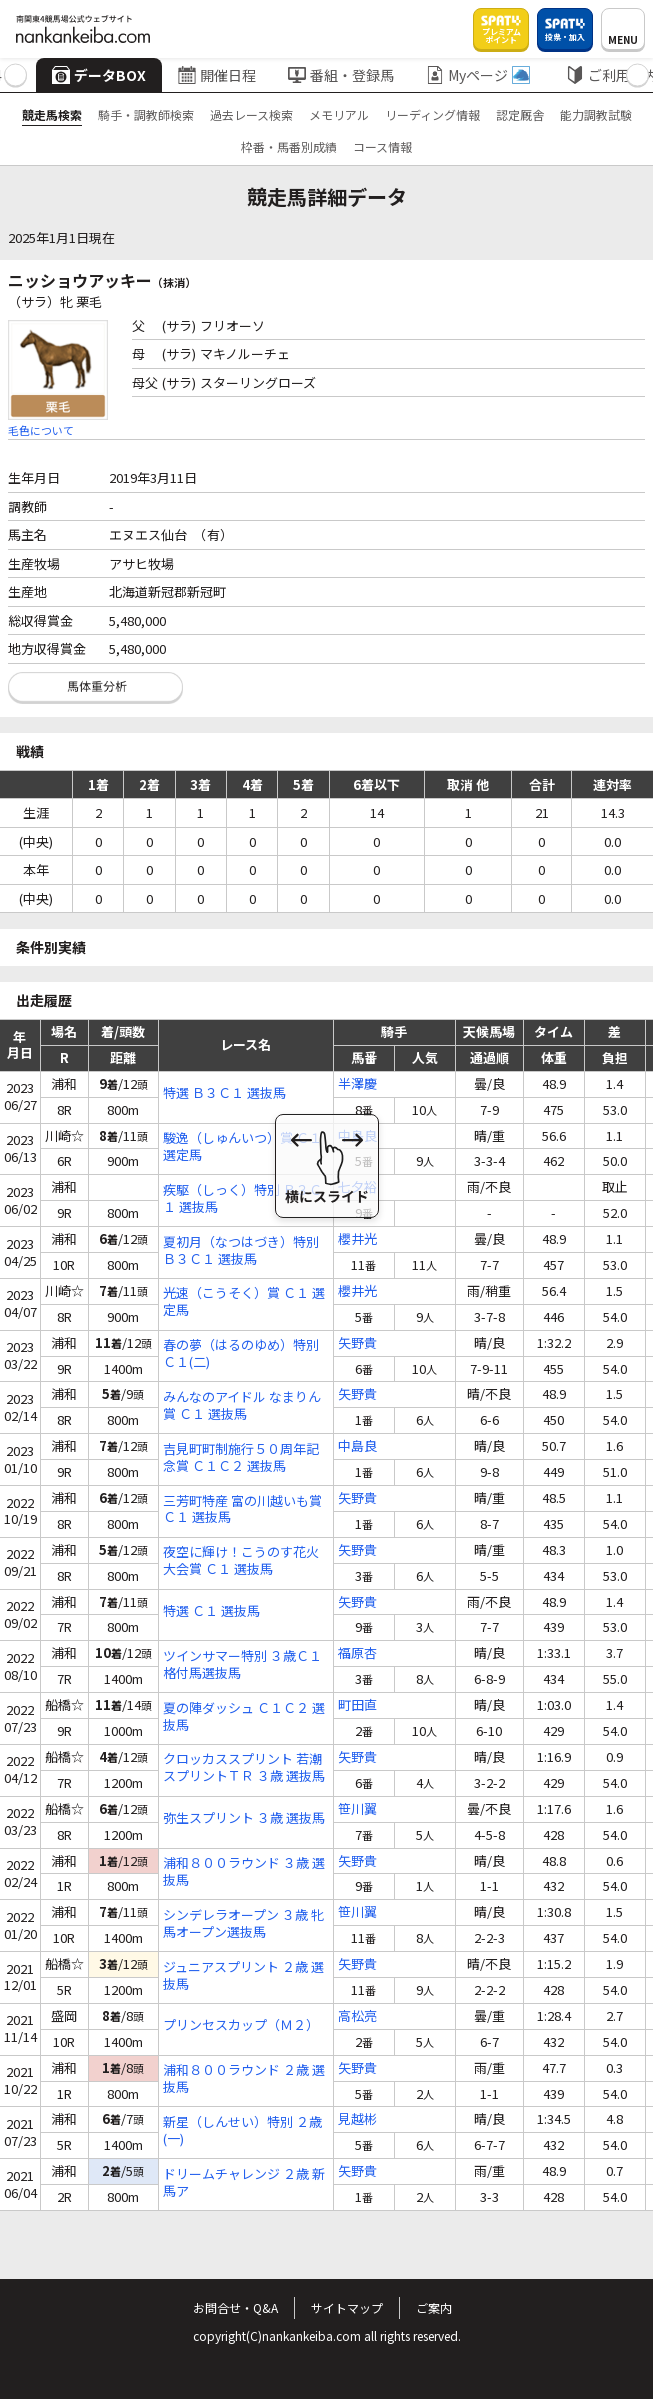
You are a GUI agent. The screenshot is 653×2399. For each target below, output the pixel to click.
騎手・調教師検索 (146, 114)
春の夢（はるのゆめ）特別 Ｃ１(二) (241, 1354)
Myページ (478, 75)
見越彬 (357, 2119)
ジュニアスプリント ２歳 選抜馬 (243, 1976)
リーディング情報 (432, 114)
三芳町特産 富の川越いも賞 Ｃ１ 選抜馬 (242, 1510)
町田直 (357, 1705)
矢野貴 (357, 1343)
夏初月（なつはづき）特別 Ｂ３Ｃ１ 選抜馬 (241, 1251)
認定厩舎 (520, 114)
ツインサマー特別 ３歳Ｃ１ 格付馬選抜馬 (242, 1665)
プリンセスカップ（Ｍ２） (241, 2025)
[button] (15, 75)
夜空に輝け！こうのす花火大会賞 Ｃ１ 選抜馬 (241, 1561)
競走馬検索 (52, 114)
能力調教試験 (596, 114)
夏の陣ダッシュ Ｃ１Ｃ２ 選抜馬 (244, 1717)
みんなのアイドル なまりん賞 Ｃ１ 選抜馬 (242, 1406)
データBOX (99, 75)
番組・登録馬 (341, 75)
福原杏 (357, 1653)
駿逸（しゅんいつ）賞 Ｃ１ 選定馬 (242, 1147)
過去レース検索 (251, 114)
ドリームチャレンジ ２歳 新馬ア (244, 2183)
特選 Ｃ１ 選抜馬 (211, 1611)
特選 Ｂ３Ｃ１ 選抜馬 (224, 1093)
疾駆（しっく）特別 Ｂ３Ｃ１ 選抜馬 (242, 1199)
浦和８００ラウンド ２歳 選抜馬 (244, 2079)
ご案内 (434, 2307)
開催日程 (217, 75)
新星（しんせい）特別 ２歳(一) (242, 2131)
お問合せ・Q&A (235, 2307)
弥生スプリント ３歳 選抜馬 (244, 1818)
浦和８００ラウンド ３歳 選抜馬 (244, 1872)
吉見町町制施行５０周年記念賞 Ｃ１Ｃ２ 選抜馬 (241, 1458)
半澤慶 (357, 1084)
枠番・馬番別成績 (289, 146)
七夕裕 (357, 1187)
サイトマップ (347, 2307)
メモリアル (339, 114)
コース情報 (382, 146)
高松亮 (357, 2016)
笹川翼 (357, 1809)
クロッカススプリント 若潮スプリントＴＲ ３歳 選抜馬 (244, 1768)
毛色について (41, 430)
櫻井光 (357, 1239)
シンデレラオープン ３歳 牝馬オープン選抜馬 (243, 1924)
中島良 (357, 1136)
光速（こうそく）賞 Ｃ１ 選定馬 (244, 1302)
